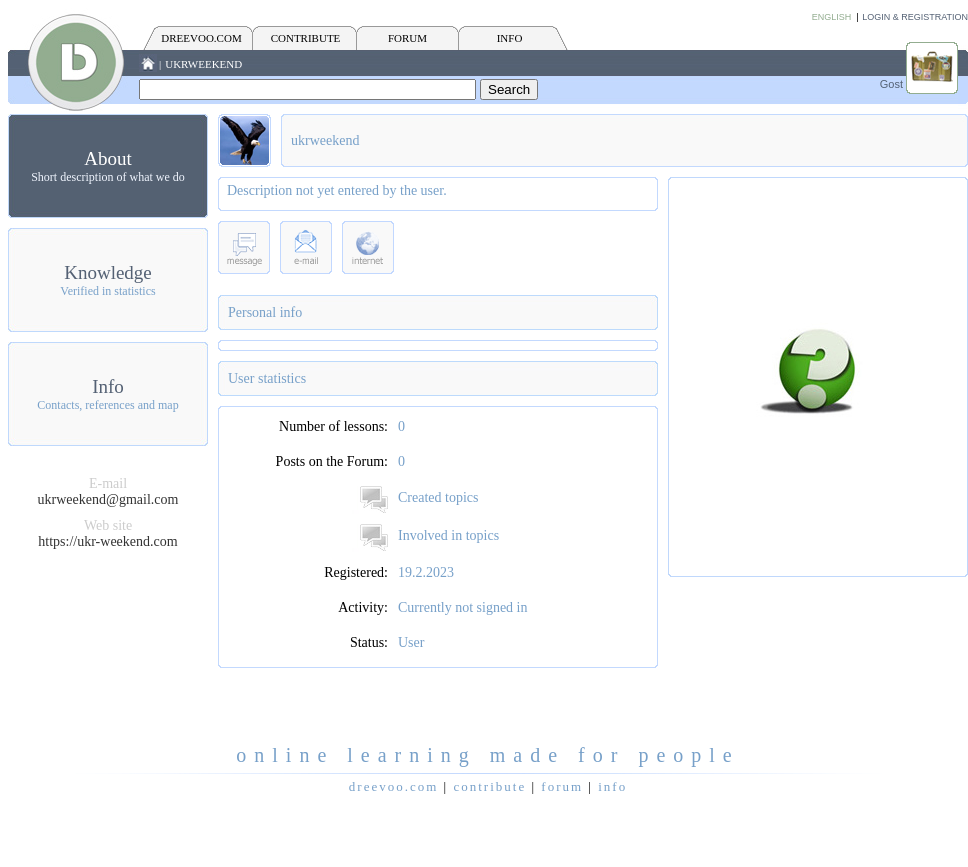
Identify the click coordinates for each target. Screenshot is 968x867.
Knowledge (108, 272)
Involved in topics (448, 535)
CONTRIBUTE (306, 38)
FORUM (407, 38)
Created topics (438, 497)
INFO (510, 38)
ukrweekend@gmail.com (108, 499)
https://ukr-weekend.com (107, 541)
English (832, 17)
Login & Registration (915, 17)
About (108, 158)
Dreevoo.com (201, 38)
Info (108, 386)
